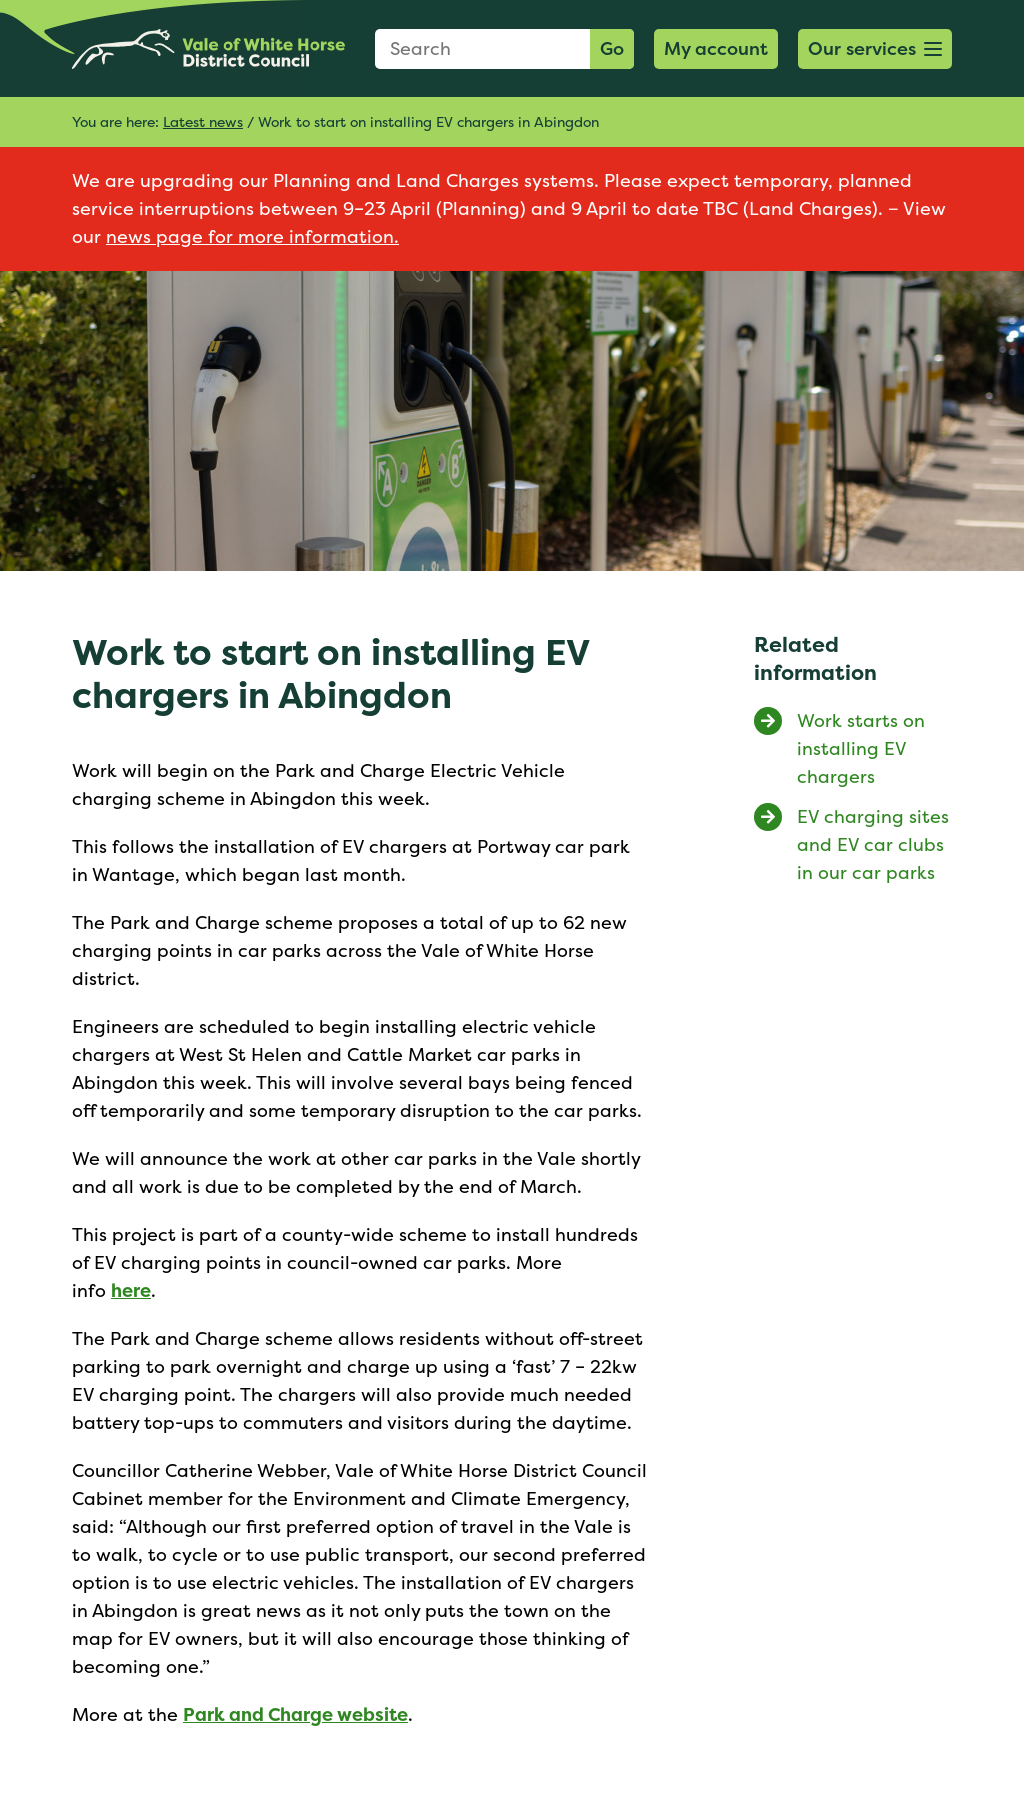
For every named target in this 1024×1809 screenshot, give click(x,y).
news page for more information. (252, 236)
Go (612, 48)
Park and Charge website (295, 1714)
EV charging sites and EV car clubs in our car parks (873, 844)
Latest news (203, 121)
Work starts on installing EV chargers (861, 748)
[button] (875, 49)
